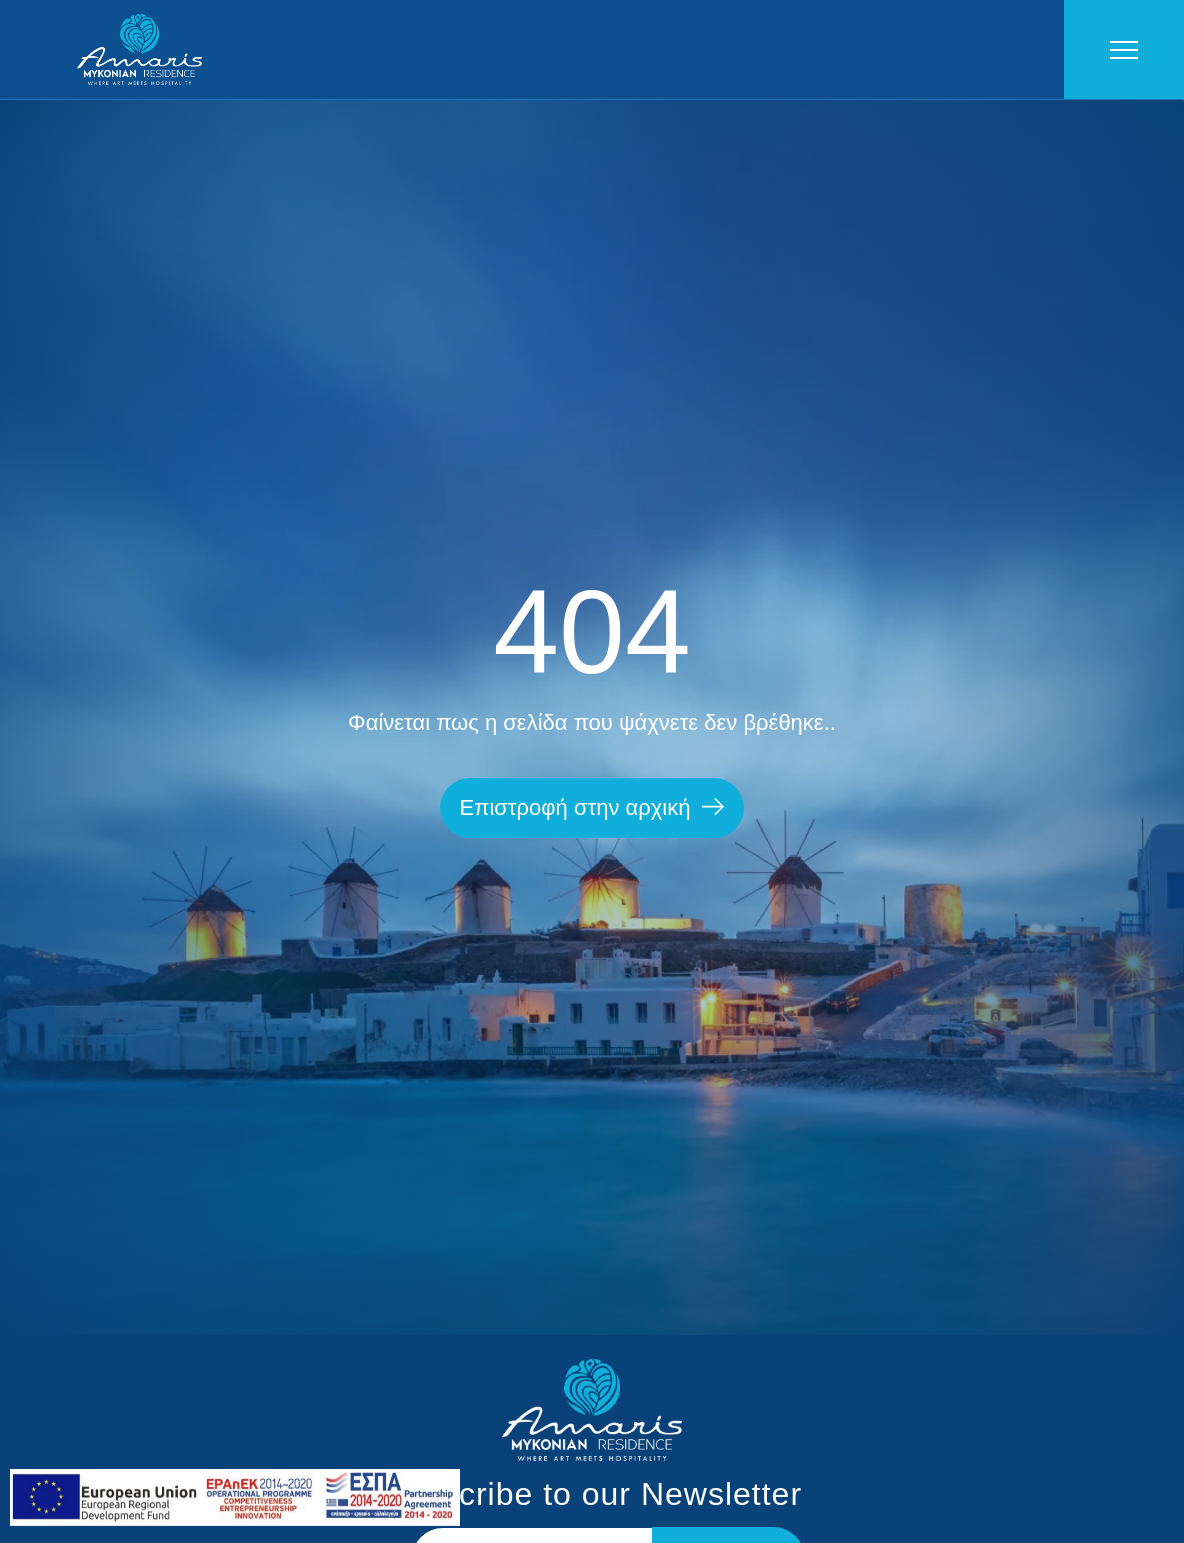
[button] (592, 808)
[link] (235, 1520)
